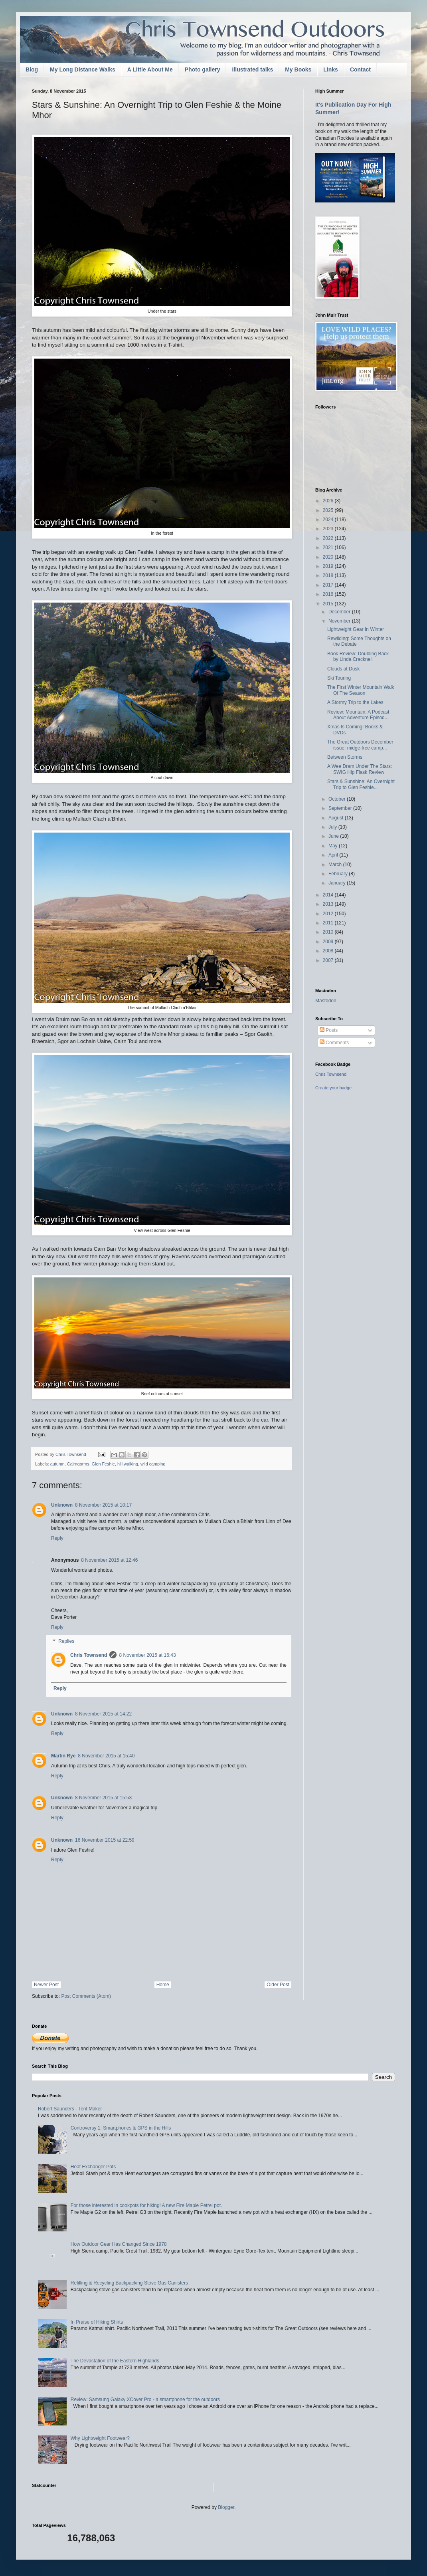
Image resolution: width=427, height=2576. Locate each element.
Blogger (226, 2507)
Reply (57, 1538)
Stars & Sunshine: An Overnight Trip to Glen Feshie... (361, 784)
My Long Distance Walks (82, 69)
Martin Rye (63, 1756)
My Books (298, 69)
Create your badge (333, 1087)
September (340, 808)
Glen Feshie (103, 1464)
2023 (329, 528)
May (333, 846)
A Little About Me (150, 69)
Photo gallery (202, 69)
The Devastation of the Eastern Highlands (115, 2361)
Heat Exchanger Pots (93, 2166)
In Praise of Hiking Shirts (97, 2322)
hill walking (127, 1464)
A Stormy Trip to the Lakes (355, 702)
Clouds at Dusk (343, 669)
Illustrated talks (252, 69)
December (340, 612)
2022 (329, 538)
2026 (329, 501)
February (338, 874)
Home (162, 1984)
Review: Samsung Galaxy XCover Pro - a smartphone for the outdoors (145, 2399)
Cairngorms (78, 1464)
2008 (329, 951)
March (335, 864)
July (333, 827)
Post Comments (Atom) (86, 1996)
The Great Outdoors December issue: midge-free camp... (360, 744)
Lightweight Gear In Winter (355, 629)
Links (330, 69)
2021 (329, 547)
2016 (329, 594)
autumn (57, 1464)
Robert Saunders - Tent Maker (70, 2109)
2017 (329, 585)
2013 (329, 904)
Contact (360, 69)
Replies (66, 1641)
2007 (329, 960)
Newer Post (46, 1984)
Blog (32, 69)
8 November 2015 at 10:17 (103, 1505)
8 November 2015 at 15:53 (103, 1798)
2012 (329, 913)
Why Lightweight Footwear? (100, 2438)
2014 (329, 895)
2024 (329, 519)
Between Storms (344, 757)
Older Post (278, 1984)
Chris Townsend (88, 1655)
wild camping (152, 1464)
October (337, 799)
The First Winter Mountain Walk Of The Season (360, 690)
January (337, 883)
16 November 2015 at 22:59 (104, 1840)
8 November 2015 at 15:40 (106, 1756)
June (334, 836)
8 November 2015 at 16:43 (147, 1655)
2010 (329, 932)
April (333, 855)
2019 (329, 566)
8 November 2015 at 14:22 (103, 1714)
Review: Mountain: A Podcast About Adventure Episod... (358, 714)
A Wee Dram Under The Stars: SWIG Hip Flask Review (359, 769)
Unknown (62, 1505)
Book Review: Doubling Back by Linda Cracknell (358, 656)
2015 (329, 604)
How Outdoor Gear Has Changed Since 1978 (119, 2244)
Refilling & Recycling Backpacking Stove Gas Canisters (129, 2283)
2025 (329, 510)
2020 (329, 557)
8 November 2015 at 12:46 (109, 1560)
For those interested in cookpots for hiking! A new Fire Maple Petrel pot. (146, 2205)
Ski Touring (339, 678)
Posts (329, 1030)
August (336, 818)
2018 (329, 575)
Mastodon (325, 1000)
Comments (334, 1042)
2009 (329, 941)
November (340, 621)
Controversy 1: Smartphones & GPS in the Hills (121, 2128)
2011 (329, 923)
